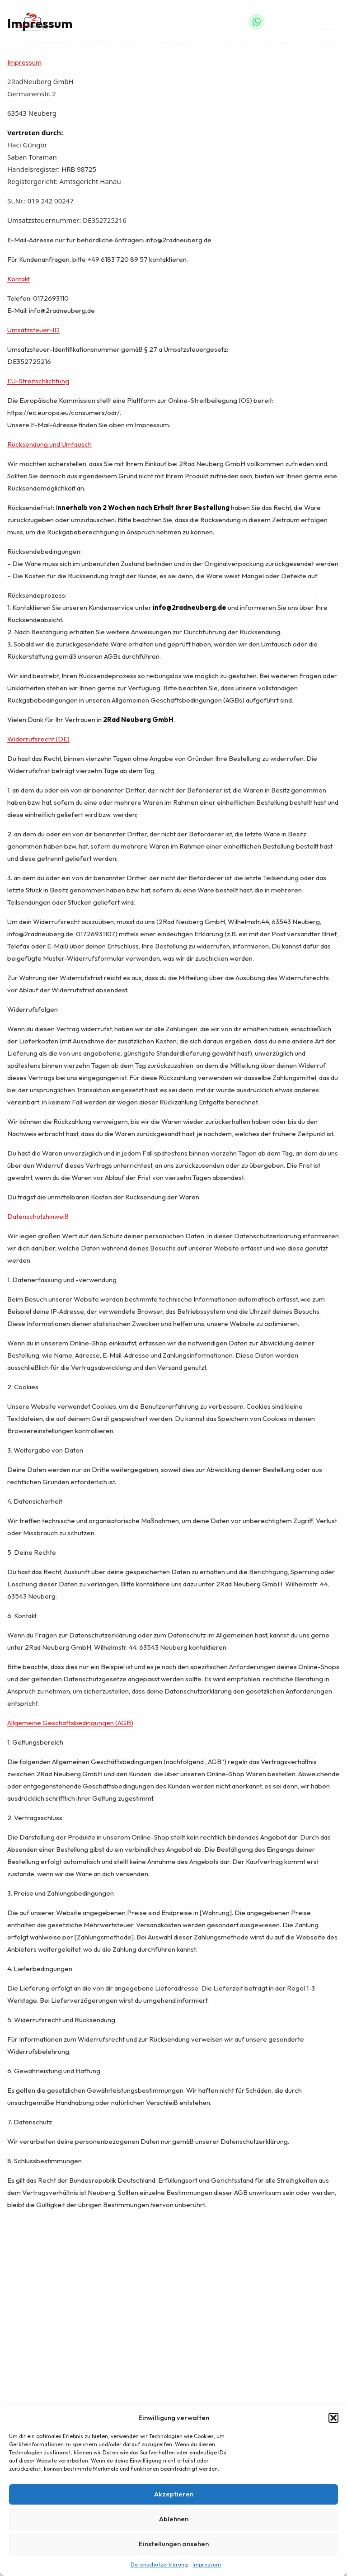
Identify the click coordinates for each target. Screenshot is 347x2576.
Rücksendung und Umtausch (49, 444)
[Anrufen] (278, 22)
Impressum (206, 2564)
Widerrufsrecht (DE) (38, 739)
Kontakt (18, 278)
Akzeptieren (173, 2494)
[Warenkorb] (302, 22)
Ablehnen (173, 2519)
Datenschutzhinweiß (38, 1216)
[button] (333, 2417)
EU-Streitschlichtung (38, 381)
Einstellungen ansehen (174, 2543)
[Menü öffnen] (324, 21)
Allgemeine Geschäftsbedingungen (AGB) (70, 1722)
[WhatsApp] (257, 22)
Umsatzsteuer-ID (33, 330)
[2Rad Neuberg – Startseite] (32, 22)
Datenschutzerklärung (159, 2564)
